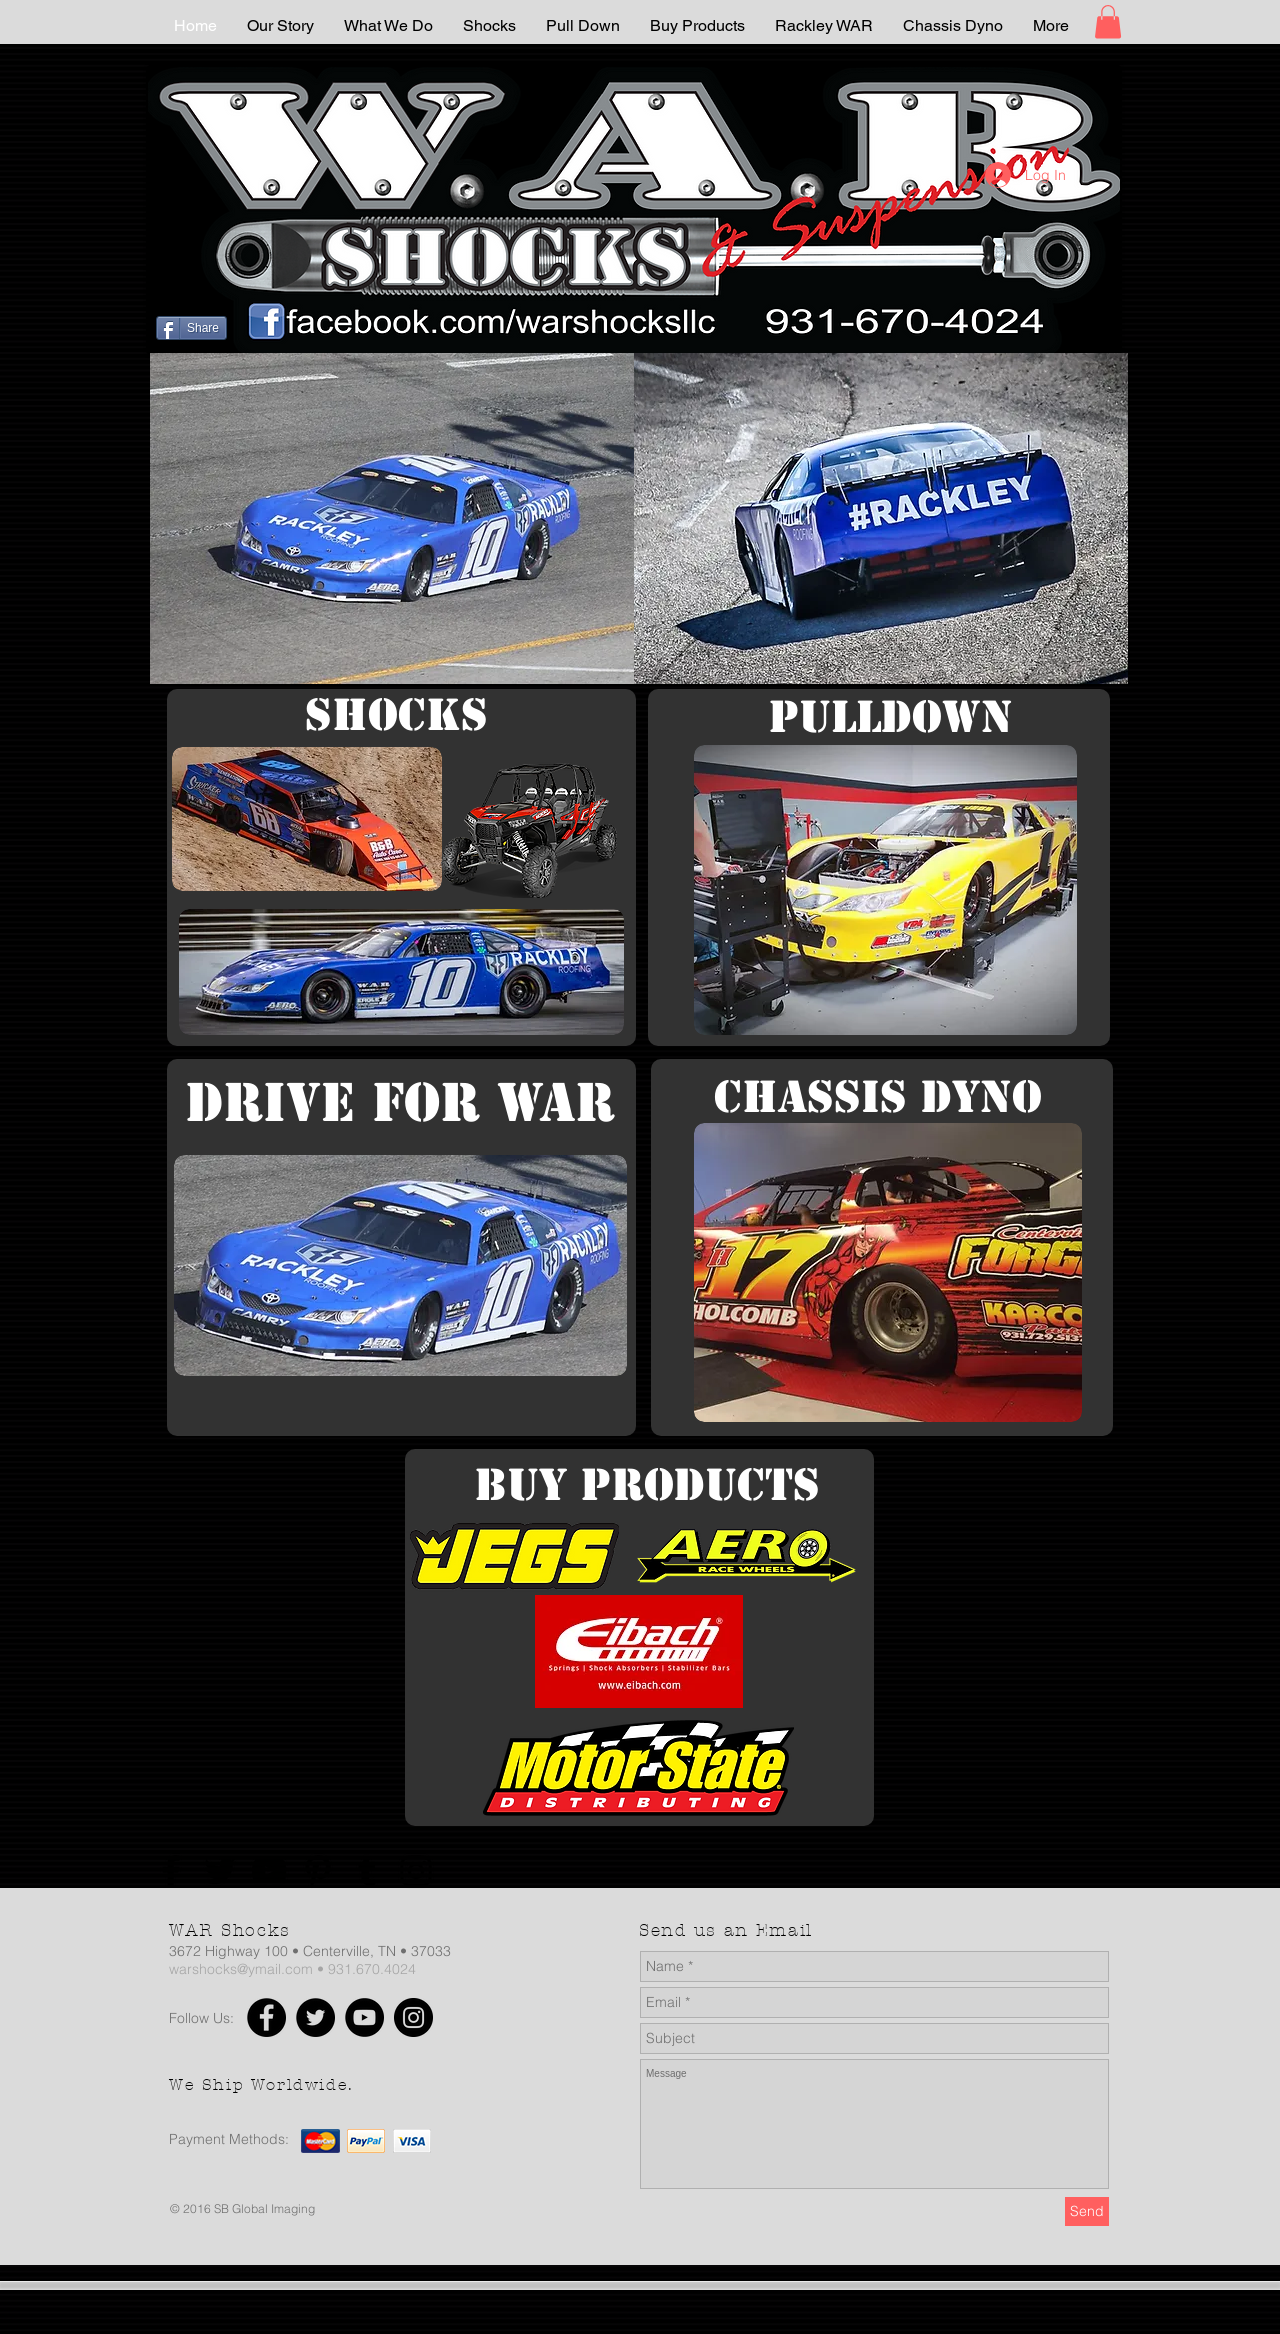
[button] (1108, 21)
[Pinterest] (318, 1871)
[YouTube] (269, 1871)
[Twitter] (220, 1871)
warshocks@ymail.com (241, 1969)
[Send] (1087, 2211)
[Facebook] (171, 1871)
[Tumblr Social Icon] (367, 1871)
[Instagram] (416, 1871)
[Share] (191, 328)
